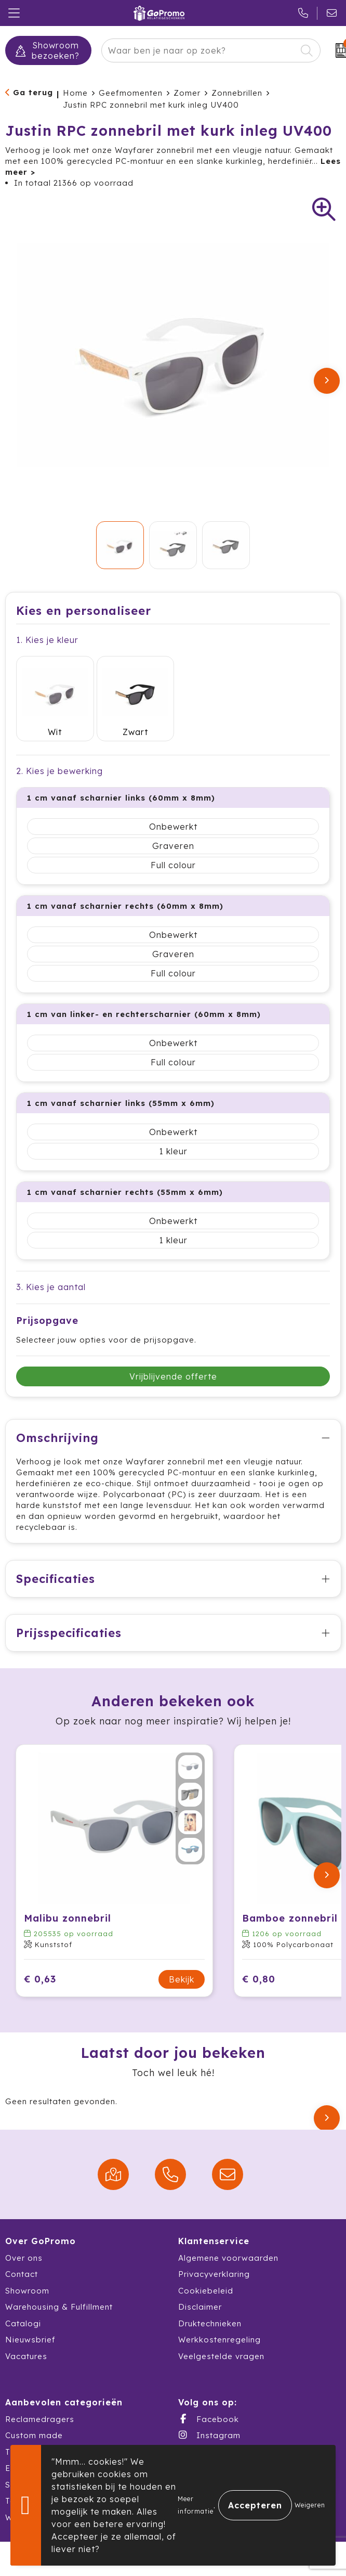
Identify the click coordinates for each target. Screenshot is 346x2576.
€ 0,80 (258, 1977)
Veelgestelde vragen (221, 2354)
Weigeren (310, 2505)
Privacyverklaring (214, 2272)
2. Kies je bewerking (59, 769)
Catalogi (23, 2321)
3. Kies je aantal (51, 1285)
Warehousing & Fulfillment (59, 2305)
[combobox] (199, 50)
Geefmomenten (131, 93)
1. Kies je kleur (47, 640)
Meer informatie (196, 2505)
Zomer (187, 93)
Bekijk (181, 1977)
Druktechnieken (210, 2321)
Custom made (34, 2434)
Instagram (209, 2433)
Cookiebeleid (205, 2289)
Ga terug (33, 92)
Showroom (27, 2289)
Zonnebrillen (236, 93)
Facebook (208, 2417)
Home (75, 93)
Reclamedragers (39, 2417)
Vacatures (26, 2354)
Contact (21, 2272)
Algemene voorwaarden (228, 2256)
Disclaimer (200, 2305)
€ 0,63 (40, 1977)
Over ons (24, 2256)
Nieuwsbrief (30, 2338)
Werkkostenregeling (219, 2338)
